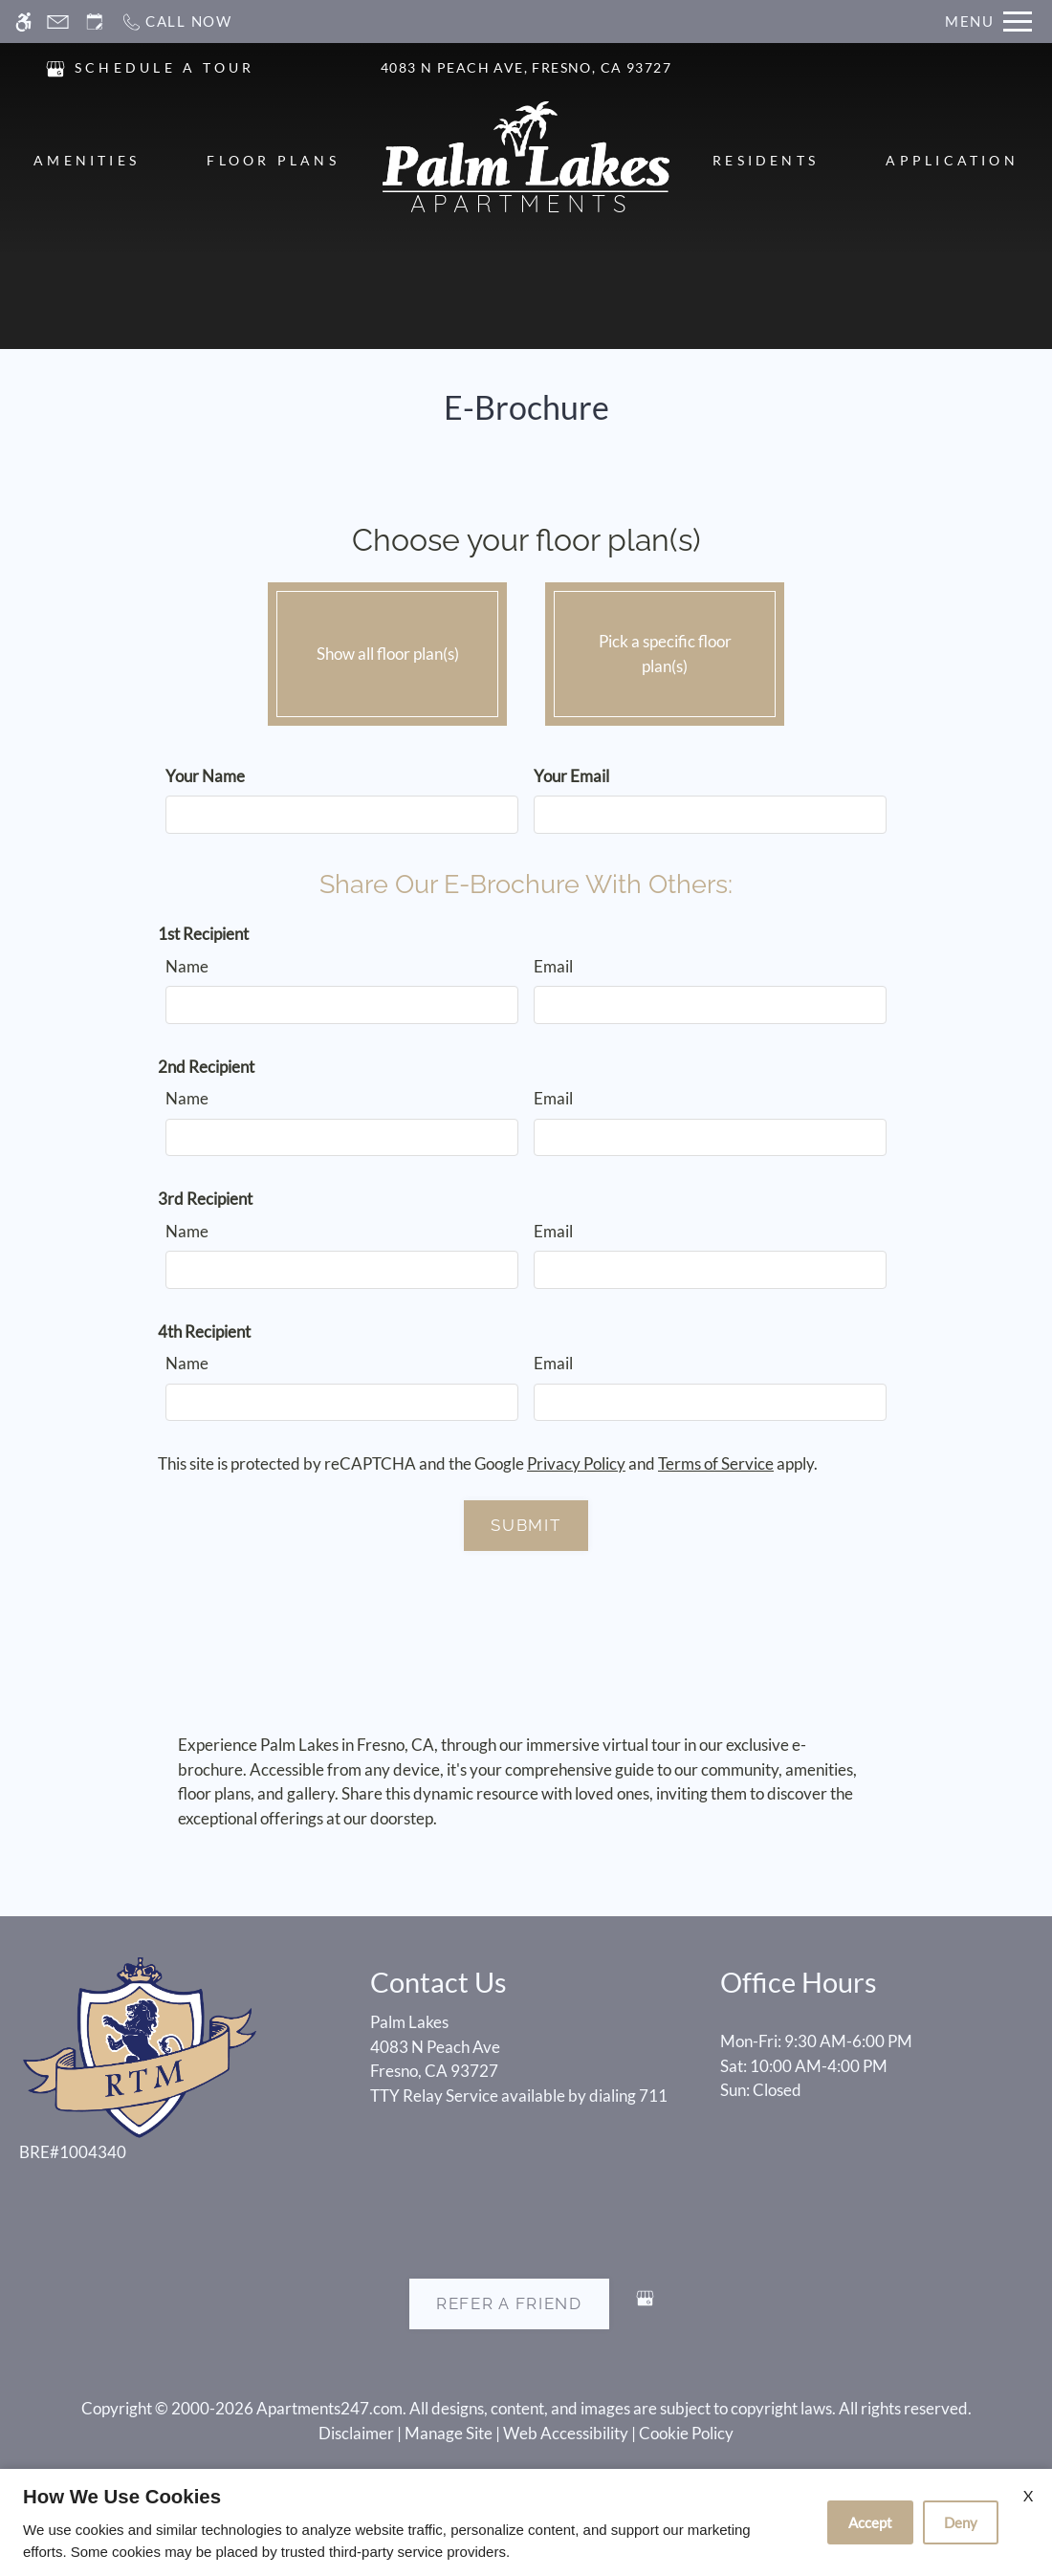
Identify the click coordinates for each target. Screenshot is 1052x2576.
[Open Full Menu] (988, 21)
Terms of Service (716, 1463)
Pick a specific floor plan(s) (664, 649)
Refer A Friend (509, 2303)
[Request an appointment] (95, 21)
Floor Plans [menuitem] (273, 160)
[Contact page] (58, 21)
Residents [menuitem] (765, 160)
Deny (960, 2522)
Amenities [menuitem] (86, 160)
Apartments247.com (329, 2408)
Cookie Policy (686, 2433)
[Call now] (176, 21)
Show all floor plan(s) (387, 649)
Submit (525, 1525)
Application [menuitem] (952, 160)
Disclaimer (356, 2433)
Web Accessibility (565, 2433)
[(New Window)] (55, 66)
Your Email (571, 776)
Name (186, 966)
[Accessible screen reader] (23, 21)
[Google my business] (645, 2306)
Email (553, 966)
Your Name (205, 776)
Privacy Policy (576, 1463)
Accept (870, 2522)
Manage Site (449, 2433)
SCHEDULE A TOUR (165, 67)
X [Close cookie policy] (1028, 2495)
